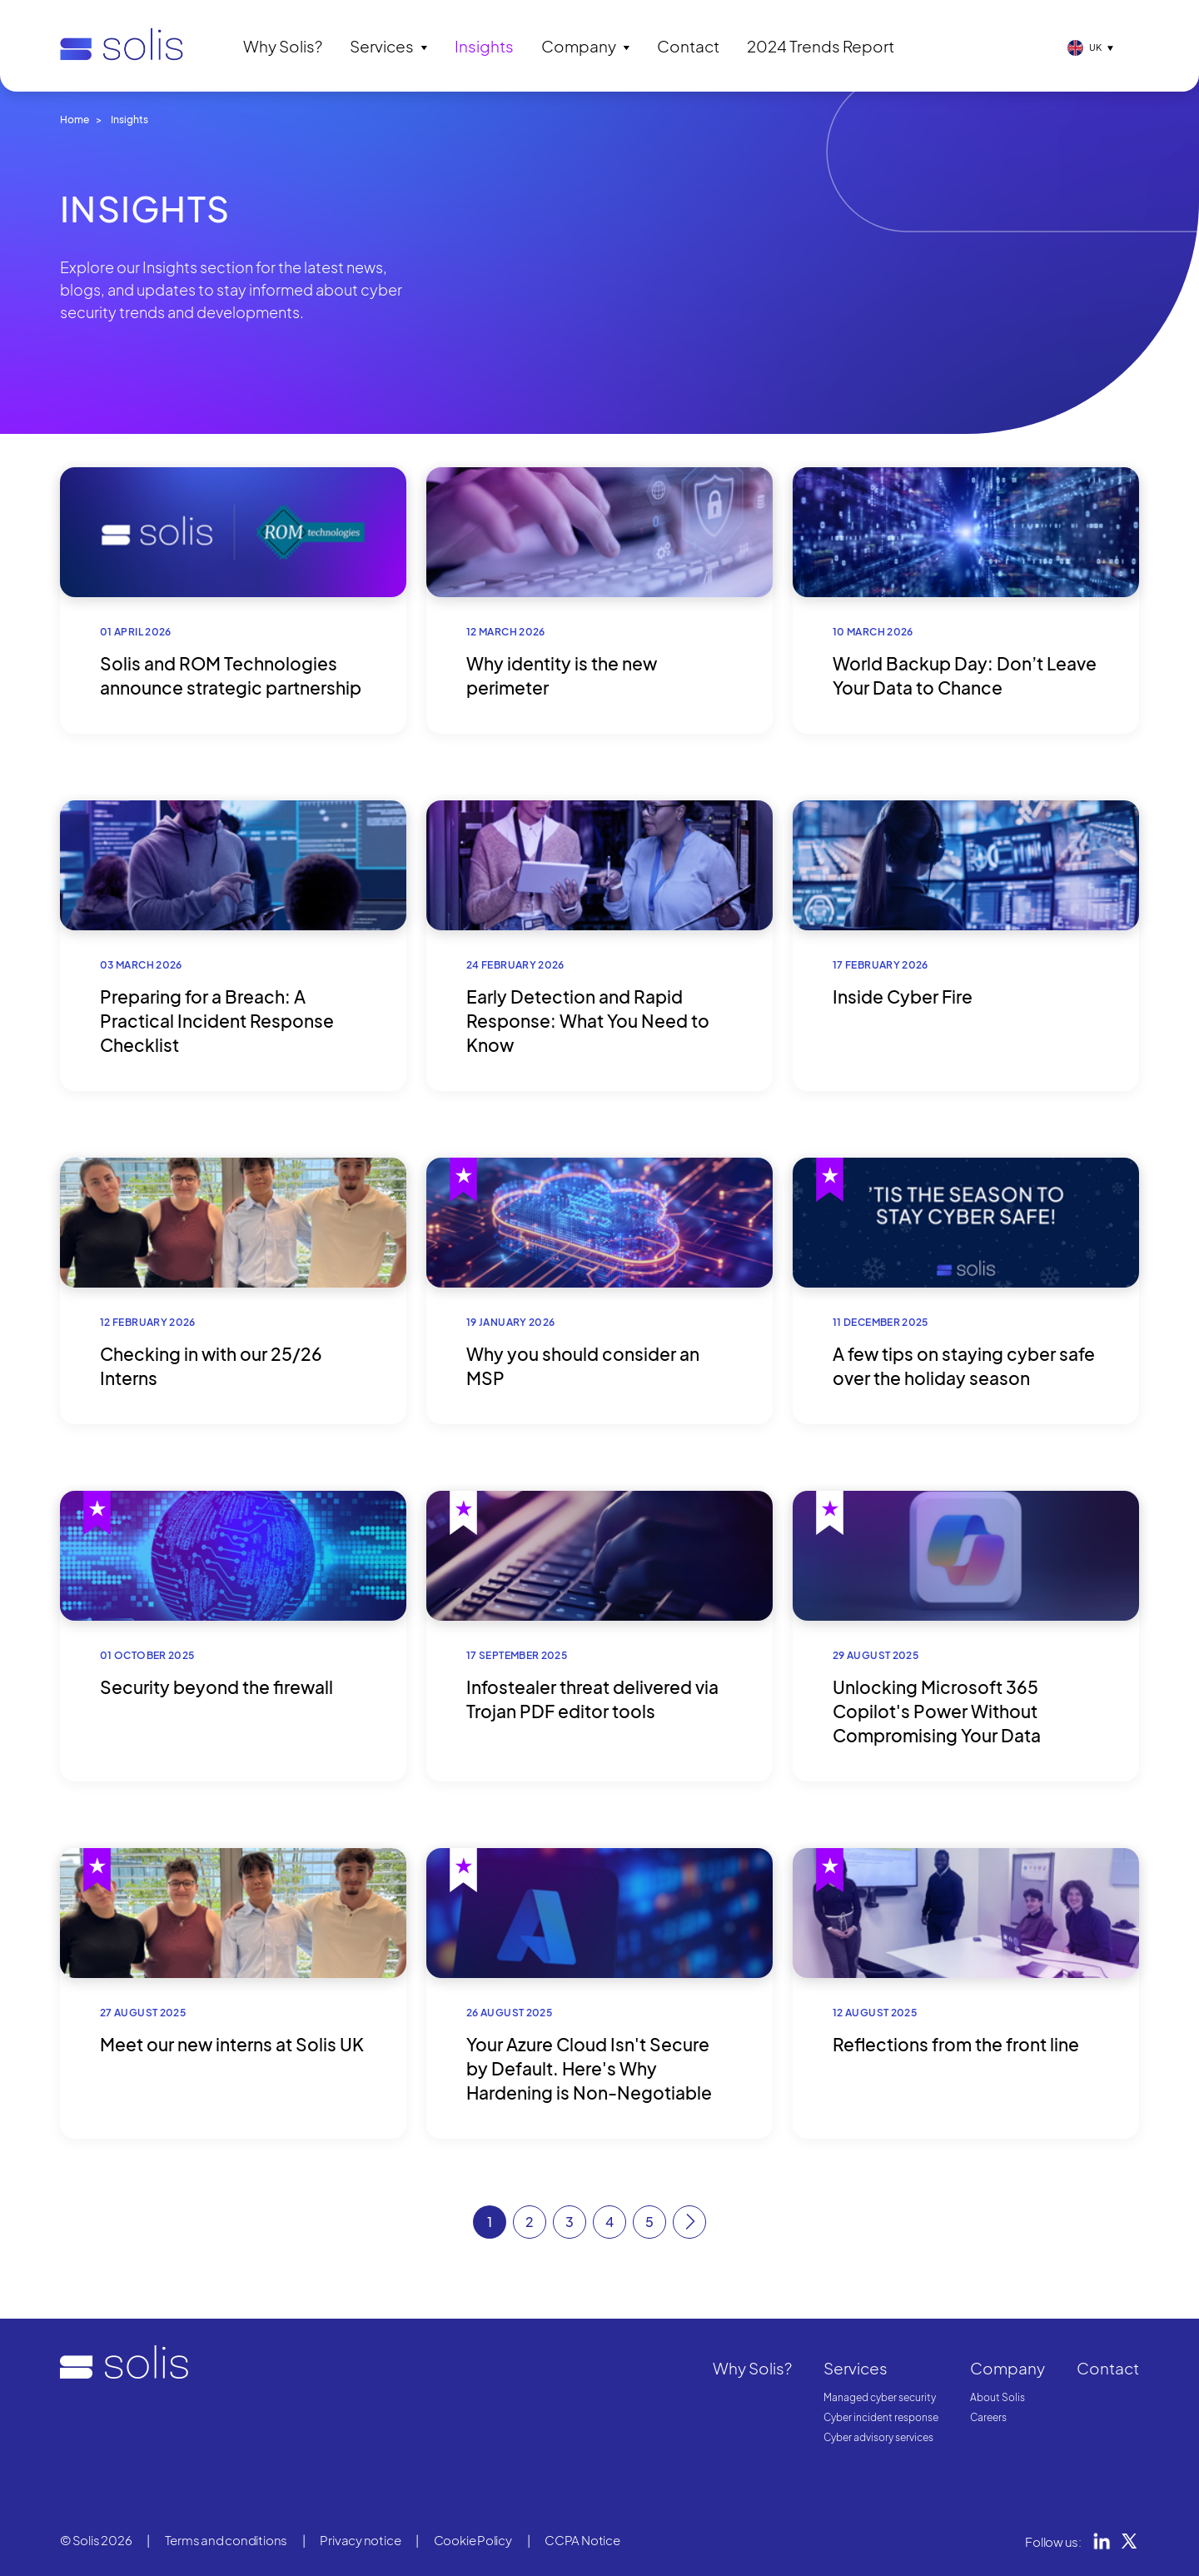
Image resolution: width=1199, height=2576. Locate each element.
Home (74, 119)
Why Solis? (282, 46)
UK (1095, 47)
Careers (988, 2417)
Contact (688, 46)
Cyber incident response (880, 2417)
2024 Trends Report (820, 46)
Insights (484, 46)
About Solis (997, 2397)
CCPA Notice (582, 2540)
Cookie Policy (473, 2540)
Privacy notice (360, 2540)
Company (578, 46)
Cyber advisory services (878, 2437)
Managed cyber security (879, 2397)
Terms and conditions (226, 2540)
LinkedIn (1102, 2541)
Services (382, 46)
